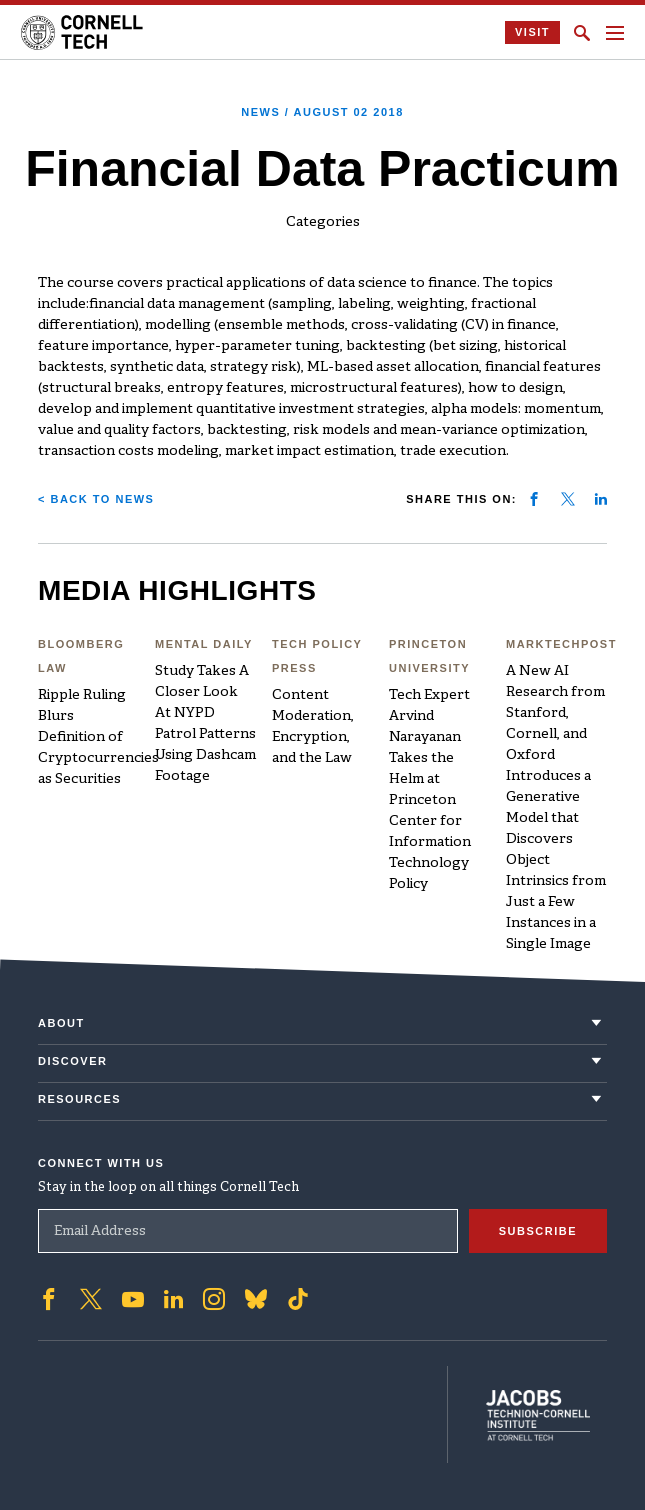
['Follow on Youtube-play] (133, 1297)
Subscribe (538, 1229)
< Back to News (96, 499)
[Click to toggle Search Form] (582, 33)
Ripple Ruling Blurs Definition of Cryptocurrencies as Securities (98, 737)
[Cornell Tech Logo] (83, 32)
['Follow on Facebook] (49, 1297)
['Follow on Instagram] (214, 1297)
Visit (532, 32)
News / (322, 112)
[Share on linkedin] (601, 499)
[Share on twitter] (568, 499)
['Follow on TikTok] (298, 1297)
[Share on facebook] (534, 499)
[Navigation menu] (615, 33)
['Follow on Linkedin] (173, 1297)
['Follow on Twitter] (91, 1297)
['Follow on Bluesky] (256, 1297)
